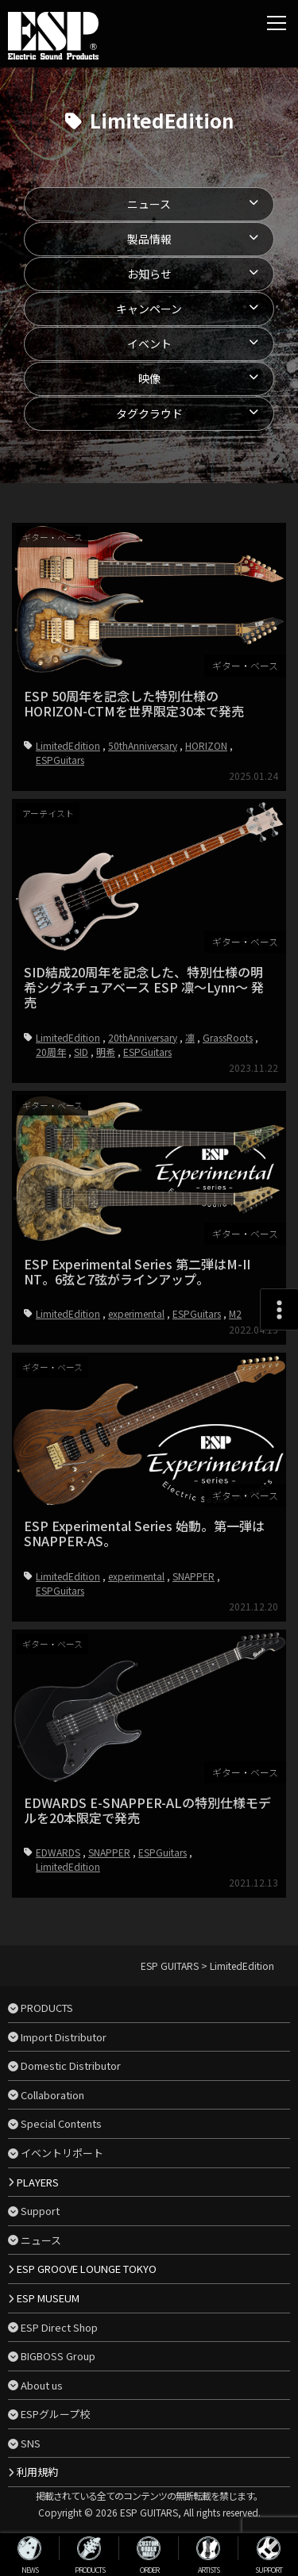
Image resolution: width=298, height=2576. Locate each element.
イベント (149, 343)
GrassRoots (228, 1143)
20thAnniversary (142, 1143)
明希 (105, 1158)
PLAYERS (38, 2182)
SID (81, 1158)
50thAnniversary (142, 745)
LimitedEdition (68, 745)
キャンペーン (149, 309)
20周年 (51, 1158)
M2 (235, 1496)
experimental (136, 1496)
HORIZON (206, 745)
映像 (149, 378)
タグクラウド (149, 413)
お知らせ (149, 274)
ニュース (149, 204)
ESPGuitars (60, 759)
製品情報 (149, 239)
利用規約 (37, 2471)
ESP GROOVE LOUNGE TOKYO (87, 2268)
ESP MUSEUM (48, 2297)
